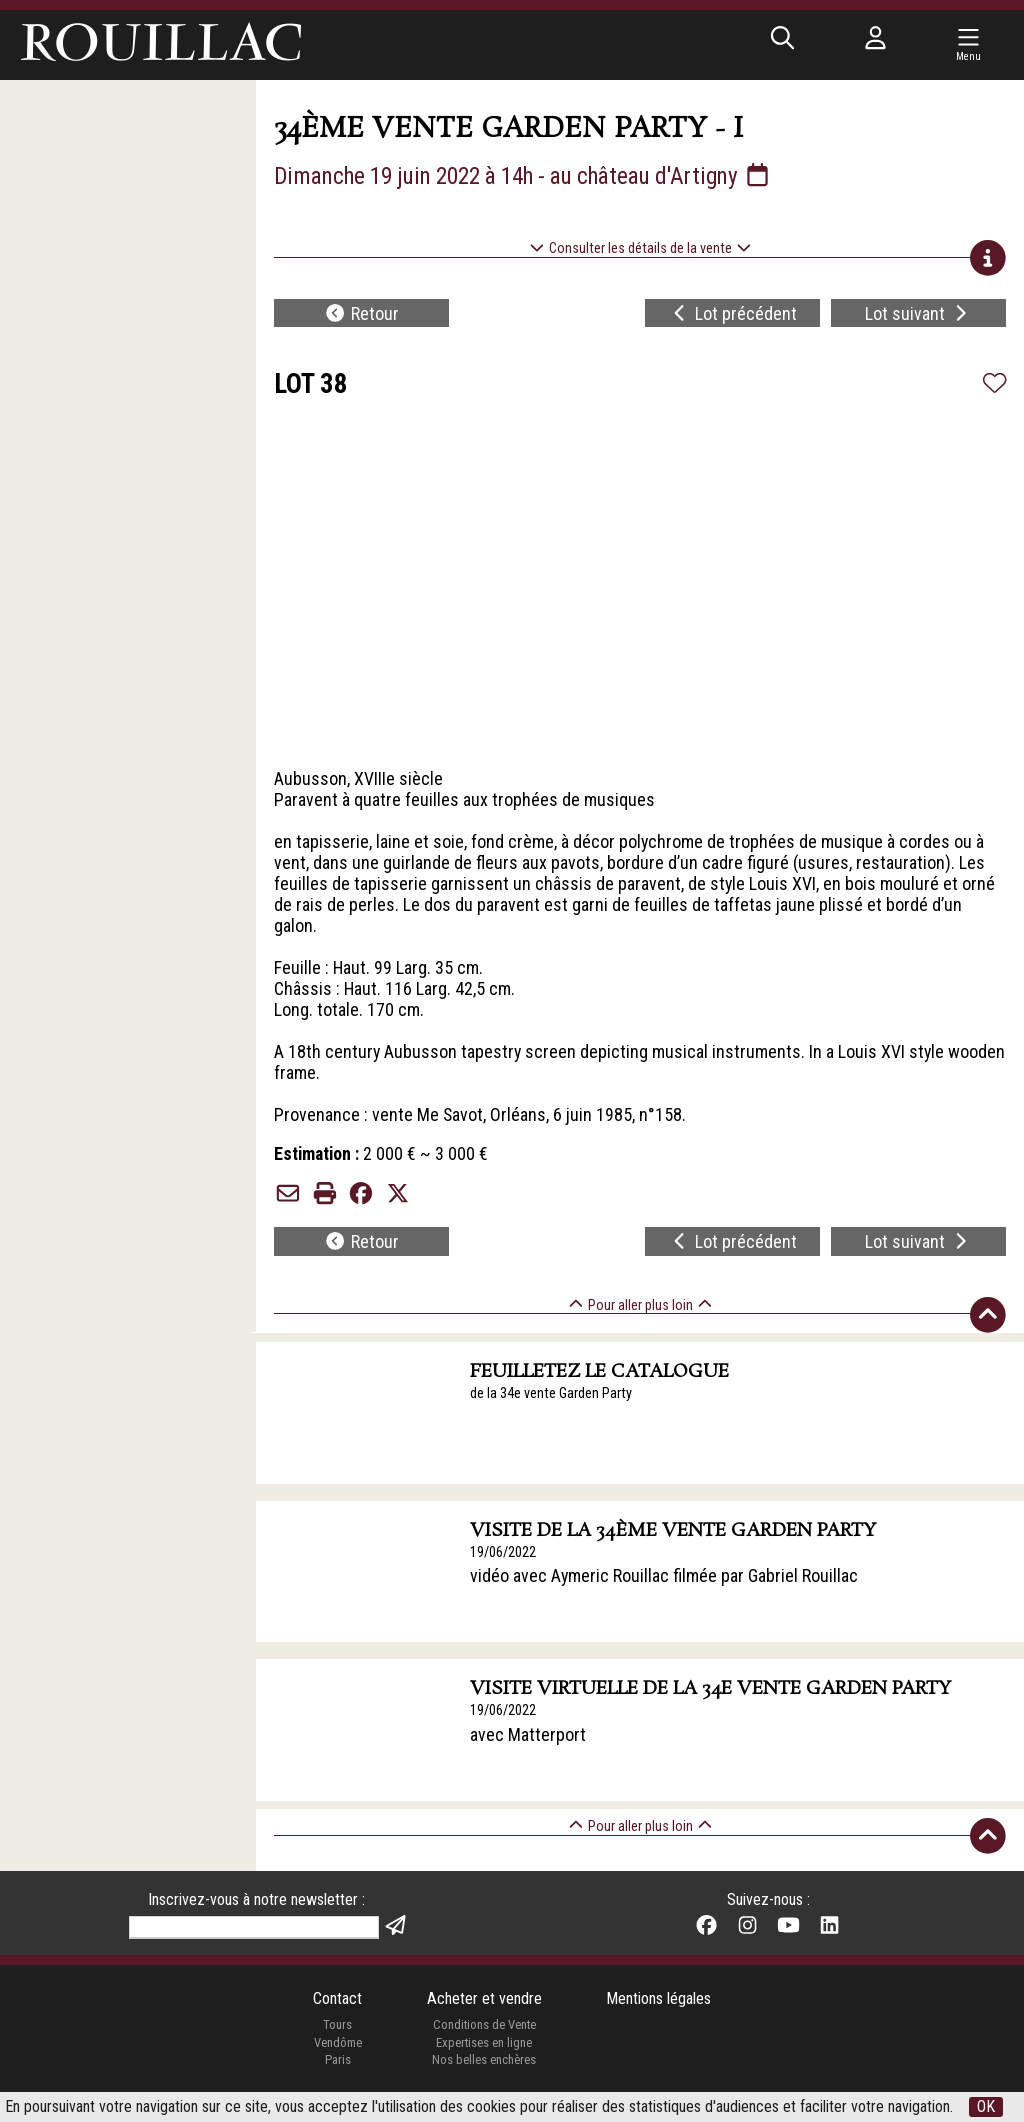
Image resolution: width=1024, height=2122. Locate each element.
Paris (337, 2068)
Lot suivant (918, 314)
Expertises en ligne (484, 2050)
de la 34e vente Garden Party (552, 1398)
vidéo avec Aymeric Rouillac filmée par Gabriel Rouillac (665, 1582)
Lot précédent (733, 314)
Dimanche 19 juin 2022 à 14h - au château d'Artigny (533, 176)
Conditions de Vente (484, 2033)
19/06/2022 (504, 1557)
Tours (337, 2033)
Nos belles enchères (484, 2068)
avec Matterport (529, 1741)
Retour (361, 314)
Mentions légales (658, 2006)
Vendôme (337, 2050)
